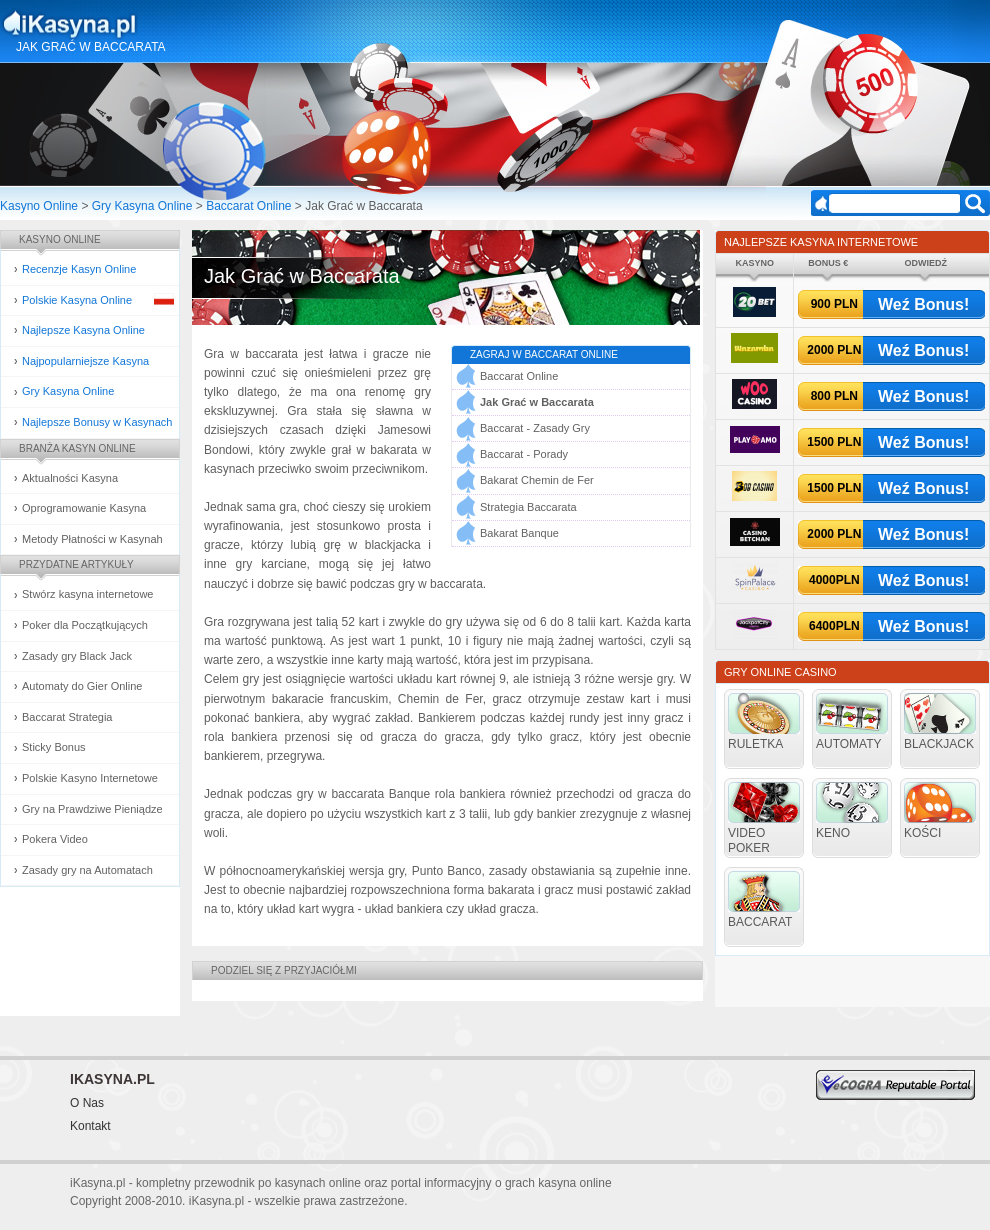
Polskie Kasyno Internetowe (90, 778)
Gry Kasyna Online (142, 206)
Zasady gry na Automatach (87, 870)
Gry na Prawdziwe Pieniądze (92, 809)
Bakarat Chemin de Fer (537, 480)
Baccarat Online (248, 206)
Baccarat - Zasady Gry (535, 428)
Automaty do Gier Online (82, 686)
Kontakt (90, 1126)
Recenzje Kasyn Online (79, 269)
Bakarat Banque (519, 533)
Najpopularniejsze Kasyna (85, 361)
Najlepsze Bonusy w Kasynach (97, 422)
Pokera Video (55, 839)
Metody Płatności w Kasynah (92, 539)
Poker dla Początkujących (85, 625)
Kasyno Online (39, 206)
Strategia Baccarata (528, 507)
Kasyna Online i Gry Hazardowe (148, 24)
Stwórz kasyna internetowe (87, 594)
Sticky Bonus (54, 747)
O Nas (87, 1103)
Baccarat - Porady (524, 454)
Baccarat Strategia (67, 717)
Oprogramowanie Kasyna (84, 508)
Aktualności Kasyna (70, 478)
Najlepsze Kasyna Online (83, 330)
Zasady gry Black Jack (77, 656)
